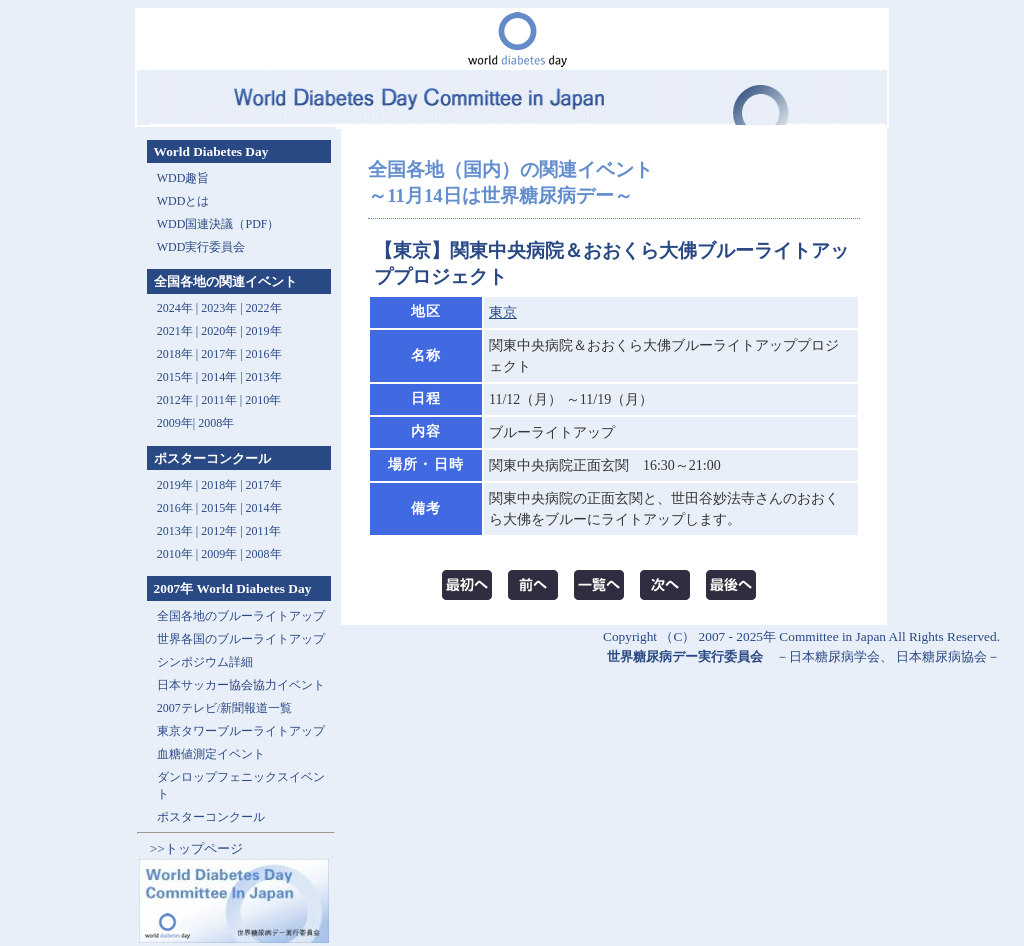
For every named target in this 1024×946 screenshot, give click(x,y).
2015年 (175, 377)
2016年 (264, 354)
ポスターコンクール (211, 817)
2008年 (216, 423)
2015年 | (223, 508)
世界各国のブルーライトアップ (241, 639)
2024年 (175, 308)
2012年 (175, 400)
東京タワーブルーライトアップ (241, 731)
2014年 (219, 377)
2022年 (264, 308)
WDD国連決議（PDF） (218, 224)
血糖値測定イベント (211, 754)
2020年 (219, 331)
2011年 (219, 400)
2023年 (219, 308)
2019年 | (179, 485)
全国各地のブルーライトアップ (241, 616)
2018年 (175, 354)
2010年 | (179, 554)
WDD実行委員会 (201, 247)
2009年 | (223, 554)
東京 (503, 312)
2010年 (263, 400)
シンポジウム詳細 (205, 662)
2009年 (175, 423)
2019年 (264, 331)
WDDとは (183, 201)
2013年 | (179, 531)
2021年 (175, 331)
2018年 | (223, 485)
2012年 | (223, 531)
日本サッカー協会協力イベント (241, 685)
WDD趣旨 (183, 178)
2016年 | (179, 508)
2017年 (219, 354)
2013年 (264, 377)
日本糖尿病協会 (941, 656)
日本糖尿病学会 (834, 656)
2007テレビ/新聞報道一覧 (224, 708)
